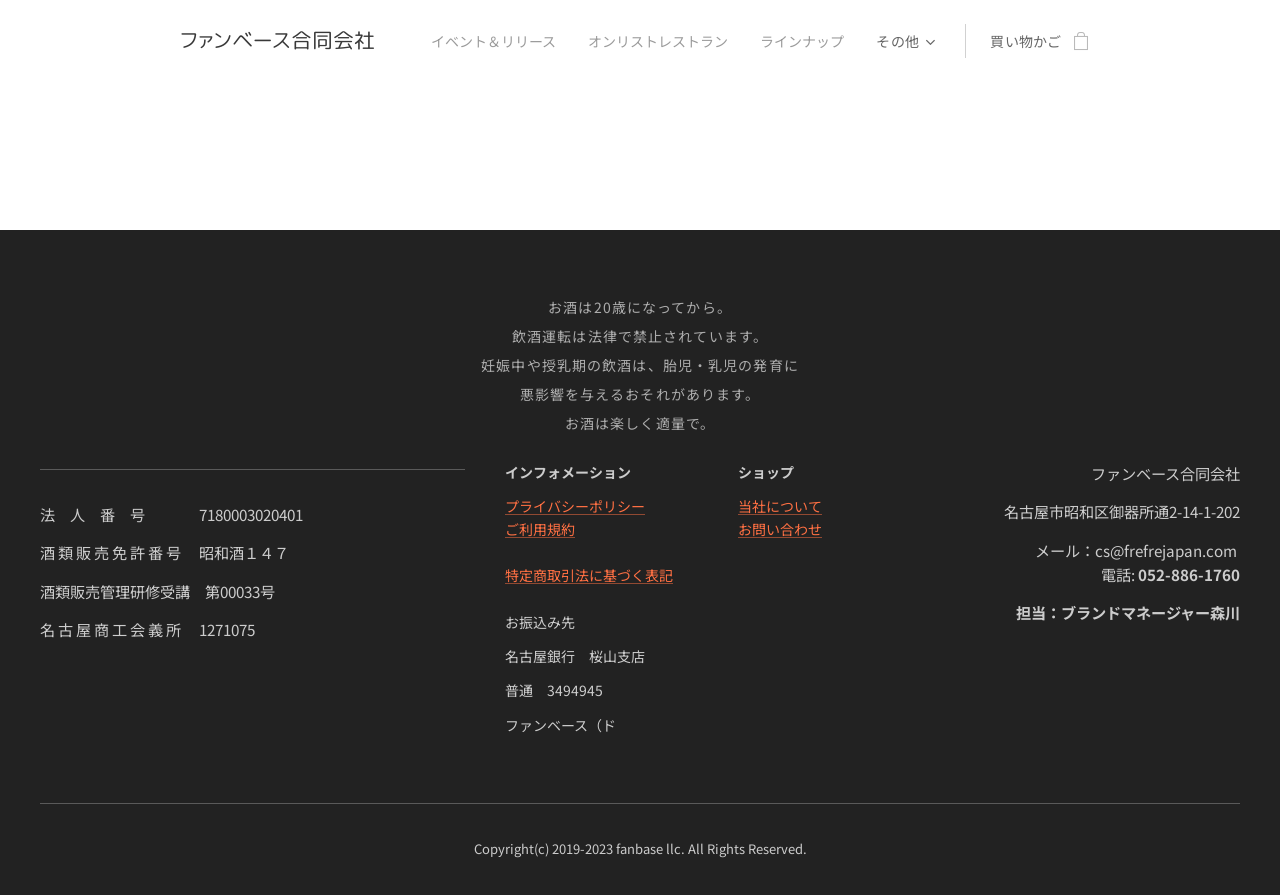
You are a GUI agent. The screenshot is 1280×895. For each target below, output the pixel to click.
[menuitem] (493, 41)
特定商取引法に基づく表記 (589, 575)
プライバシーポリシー (575, 506)
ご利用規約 (540, 529)
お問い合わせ (780, 529)
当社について (780, 506)
